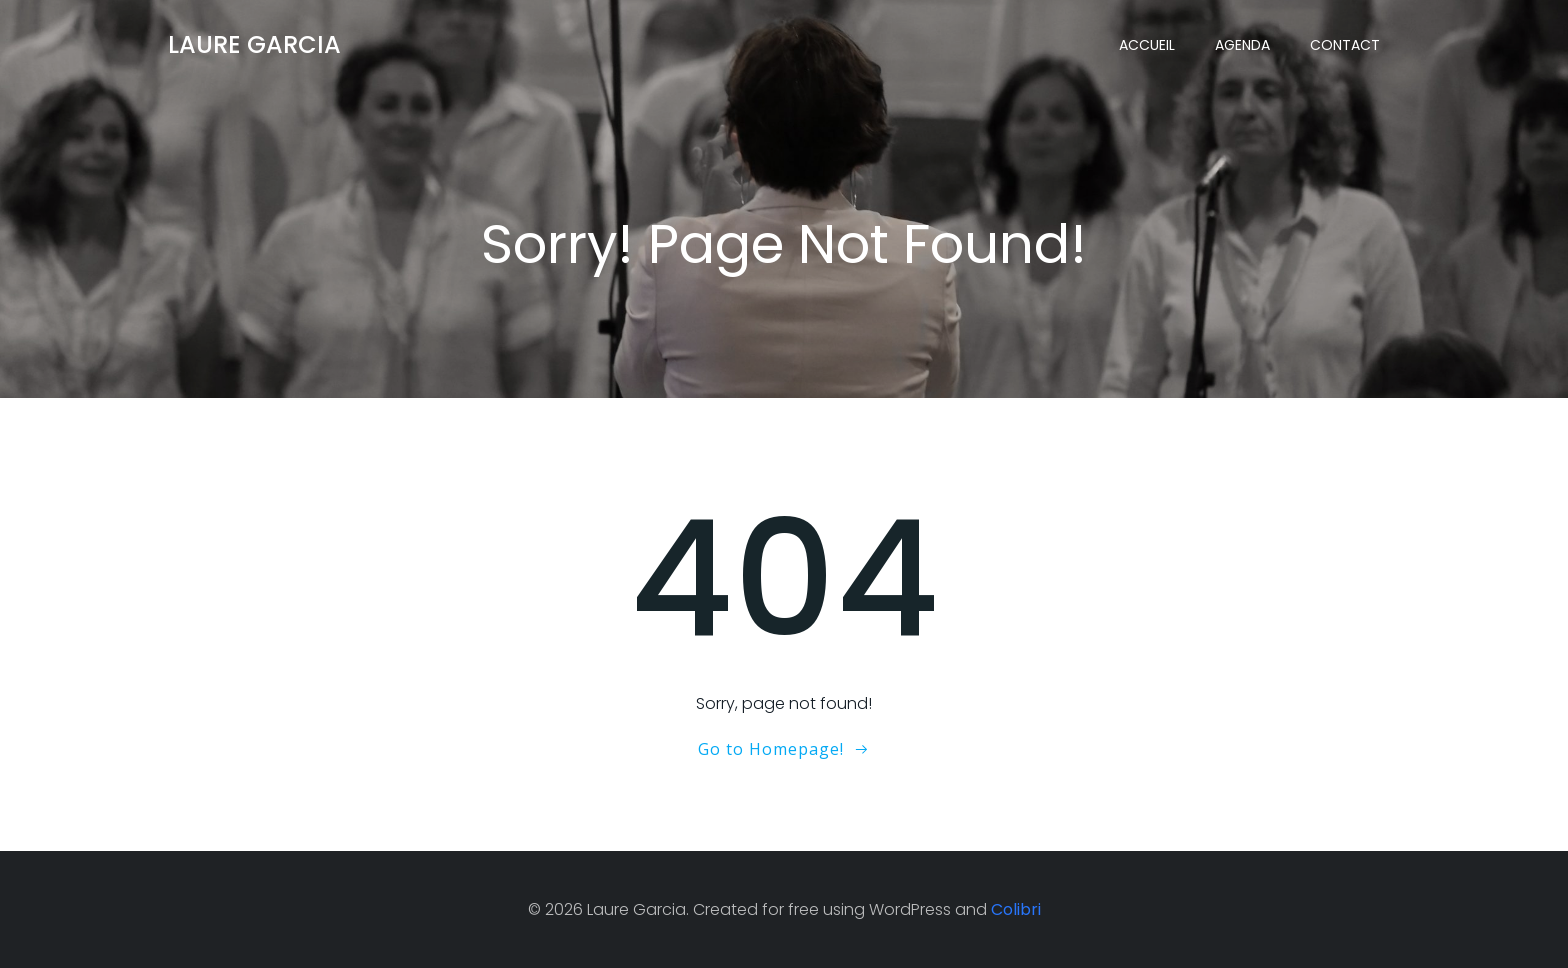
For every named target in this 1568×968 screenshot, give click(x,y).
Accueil (1147, 45)
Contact (1345, 45)
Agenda (1242, 45)
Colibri (1016, 909)
